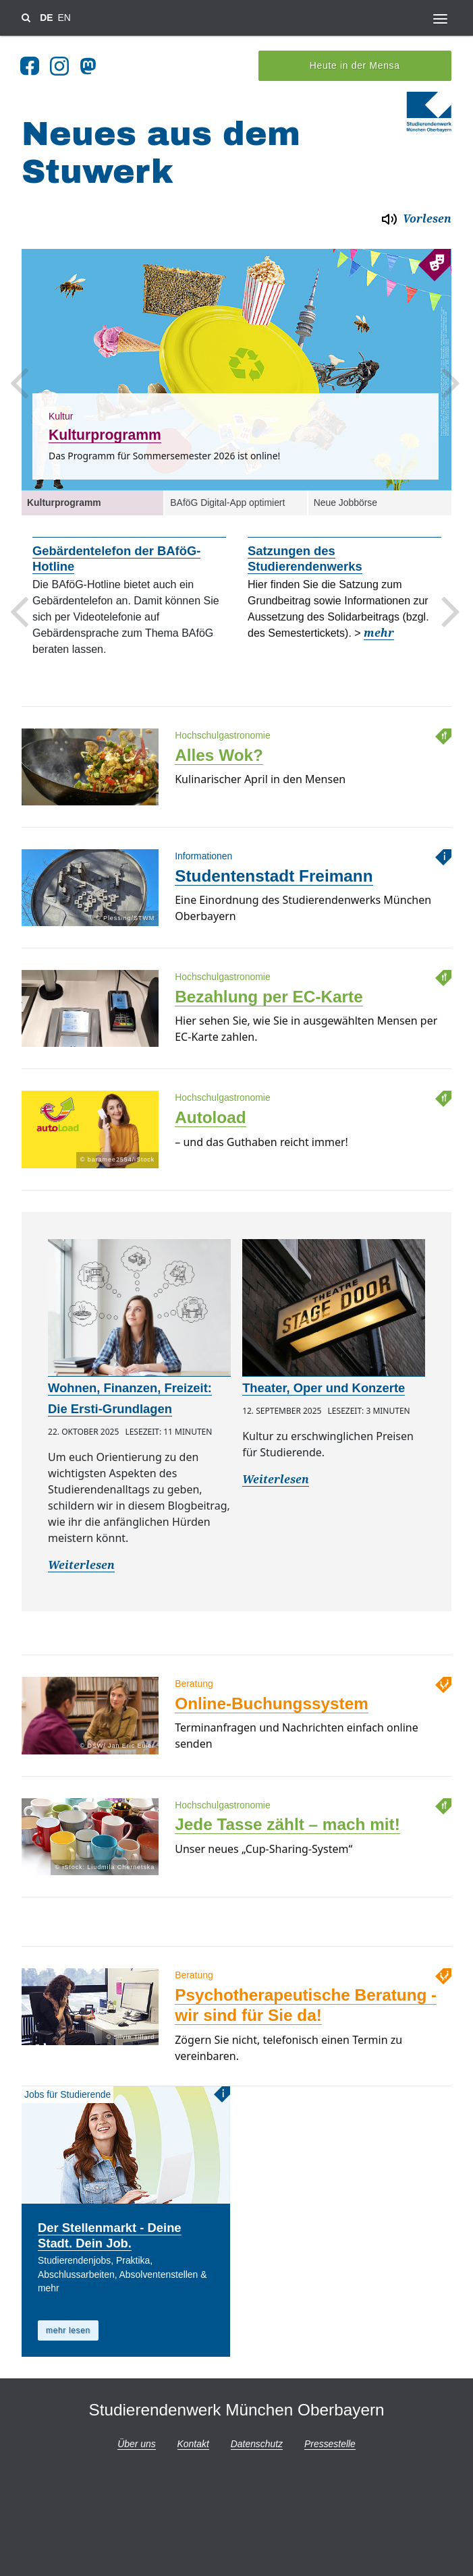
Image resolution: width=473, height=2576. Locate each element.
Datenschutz (257, 2439)
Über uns (136, 2439)
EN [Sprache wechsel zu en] (64, 17)
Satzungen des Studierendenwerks (305, 554)
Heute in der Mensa (355, 60)
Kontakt (193, 2439)
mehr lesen (68, 2325)
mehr (379, 628)
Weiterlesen (81, 1560)
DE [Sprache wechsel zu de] (46, 17)
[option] (236, 364)
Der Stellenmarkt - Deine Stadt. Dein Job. (110, 2230)
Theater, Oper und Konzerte (323, 1383)
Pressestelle (330, 2439)
